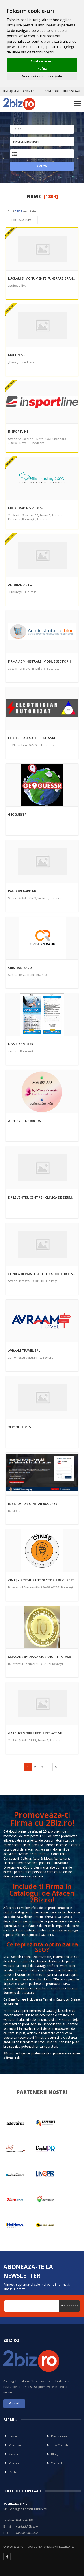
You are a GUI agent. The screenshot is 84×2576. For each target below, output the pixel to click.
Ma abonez (69, 2306)
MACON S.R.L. (18, 355)
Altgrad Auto (20, 584)
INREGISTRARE (72, 91)
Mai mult (14, 2403)
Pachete (12, 2472)
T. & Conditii (57, 2445)
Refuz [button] (42, 68)
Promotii (12, 2463)
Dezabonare (13, 2314)
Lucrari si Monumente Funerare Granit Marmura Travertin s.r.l (42, 278)
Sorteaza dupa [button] (23, 220)
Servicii (11, 2454)
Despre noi (56, 2436)
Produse (12, 2445)
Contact (53, 2463)
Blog (51, 2454)
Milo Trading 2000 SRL (26, 508)
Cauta (42, 166)
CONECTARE (52, 91)
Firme (10, 2436)
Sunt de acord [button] (42, 61)
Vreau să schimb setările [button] (42, 76)
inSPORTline (18, 431)
